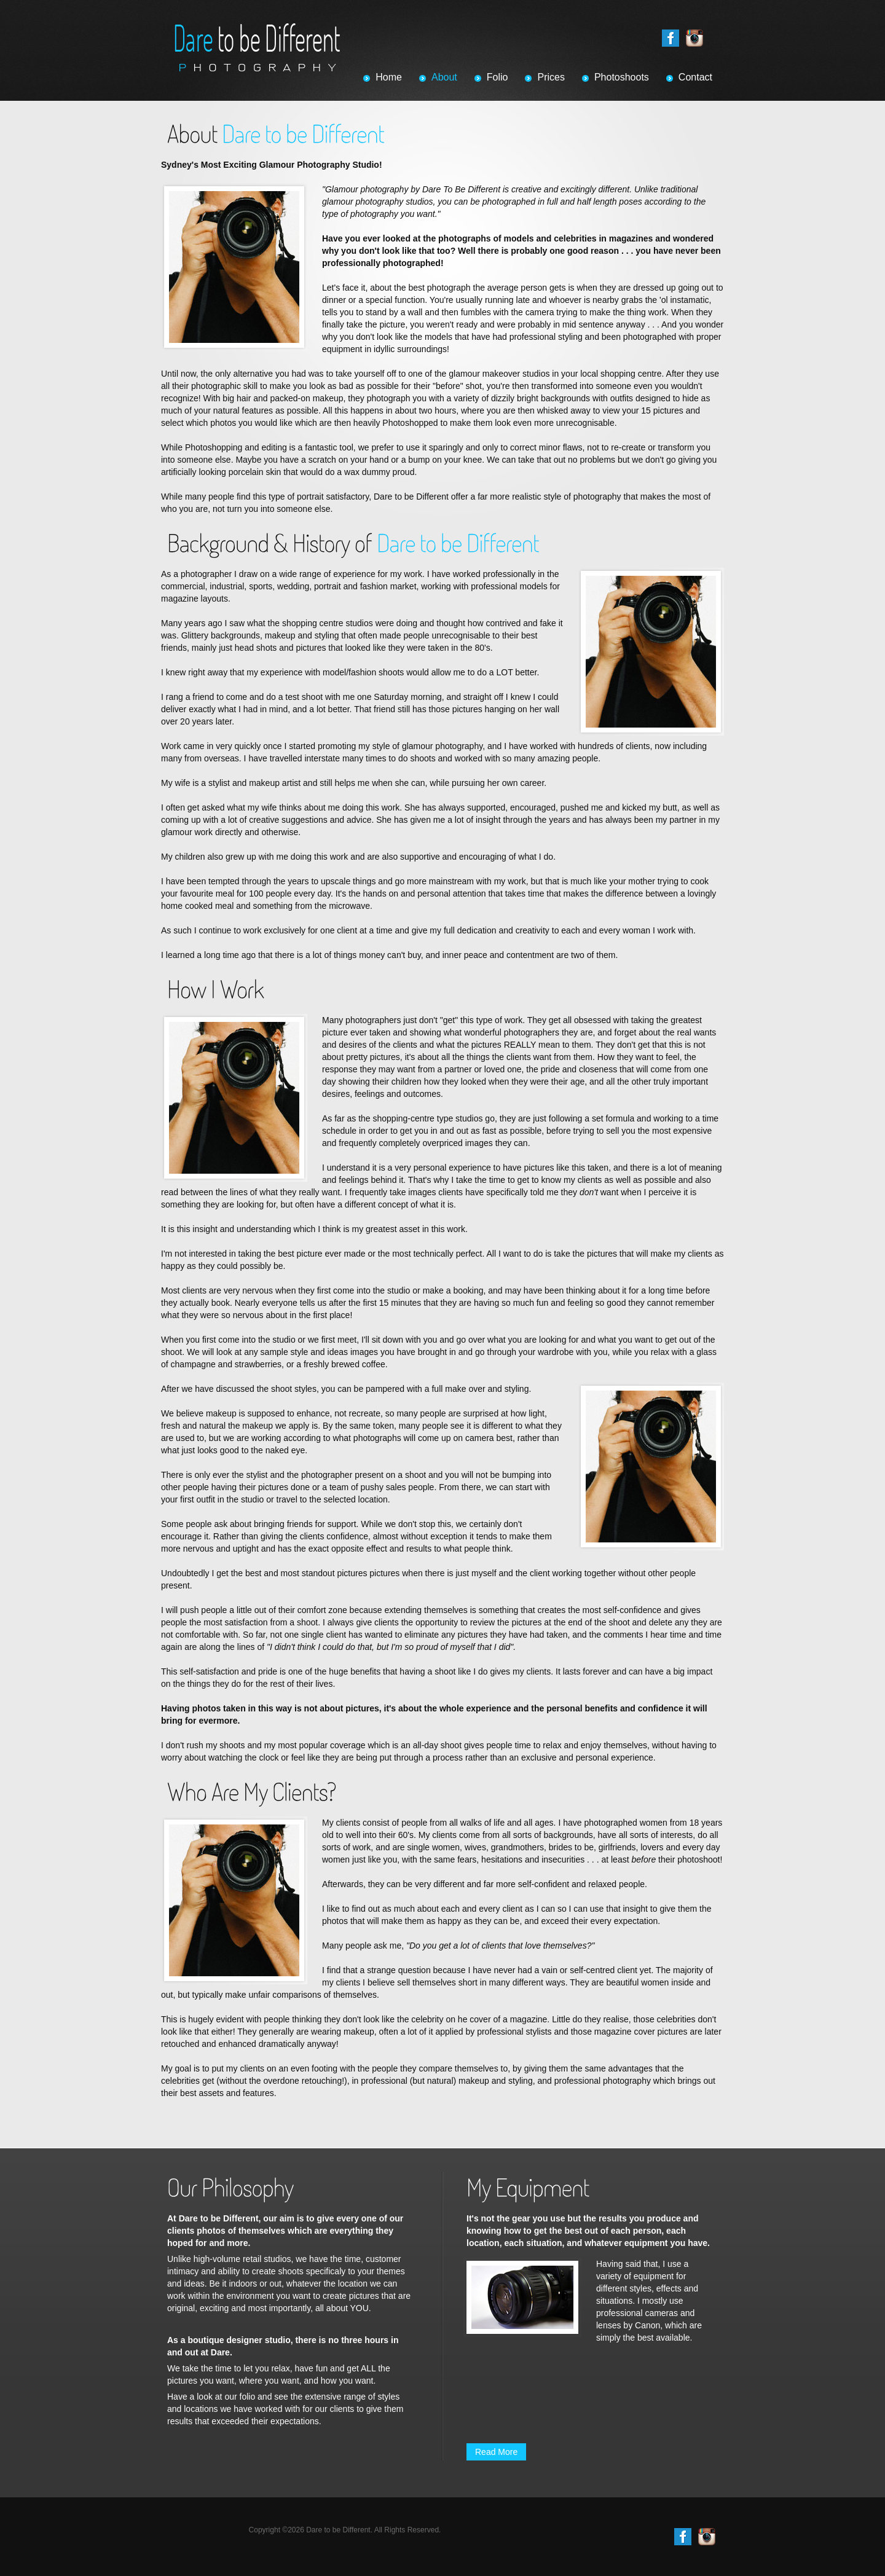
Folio (497, 77)
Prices (550, 77)
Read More (496, 2452)
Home (389, 77)
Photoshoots (621, 77)
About (444, 77)
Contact (695, 77)
